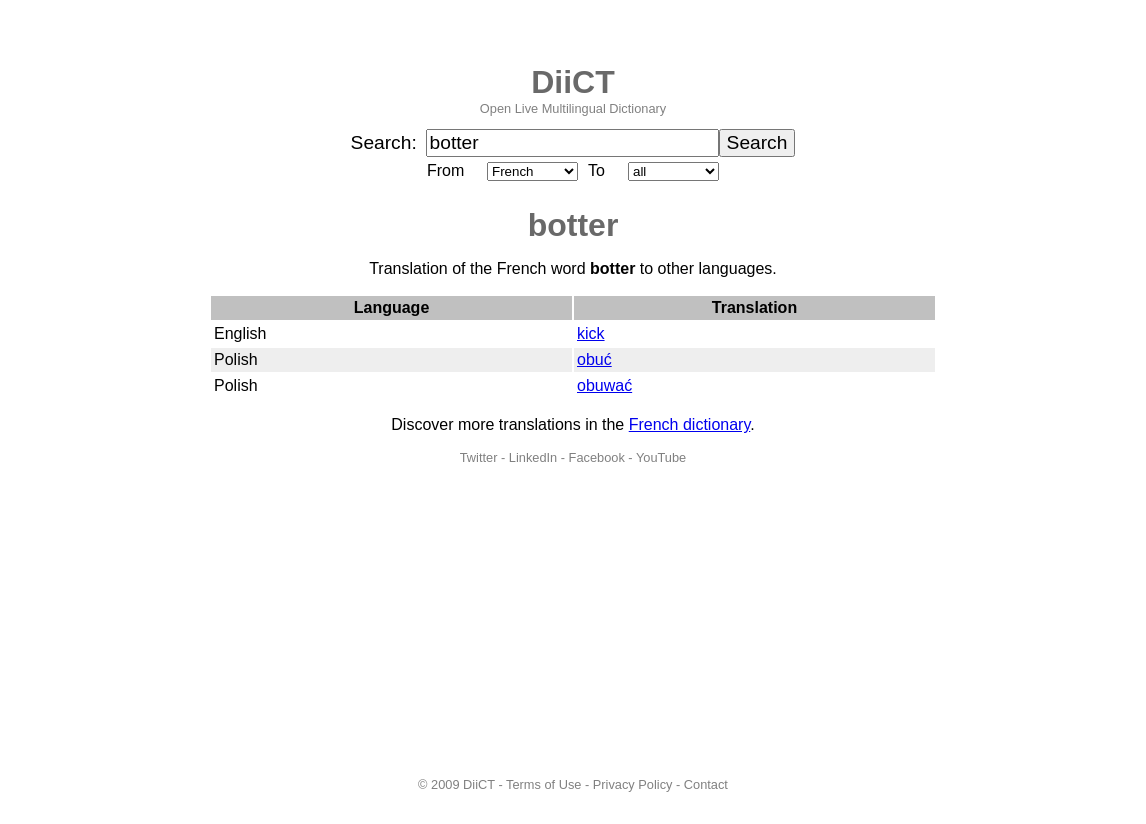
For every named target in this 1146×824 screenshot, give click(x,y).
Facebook (597, 457)
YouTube (661, 457)
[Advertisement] (573, 621)
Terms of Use (543, 784)
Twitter (479, 457)
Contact (706, 784)
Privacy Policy (633, 784)
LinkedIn (533, 457)
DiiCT (573, 82)
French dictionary (690, 424)
